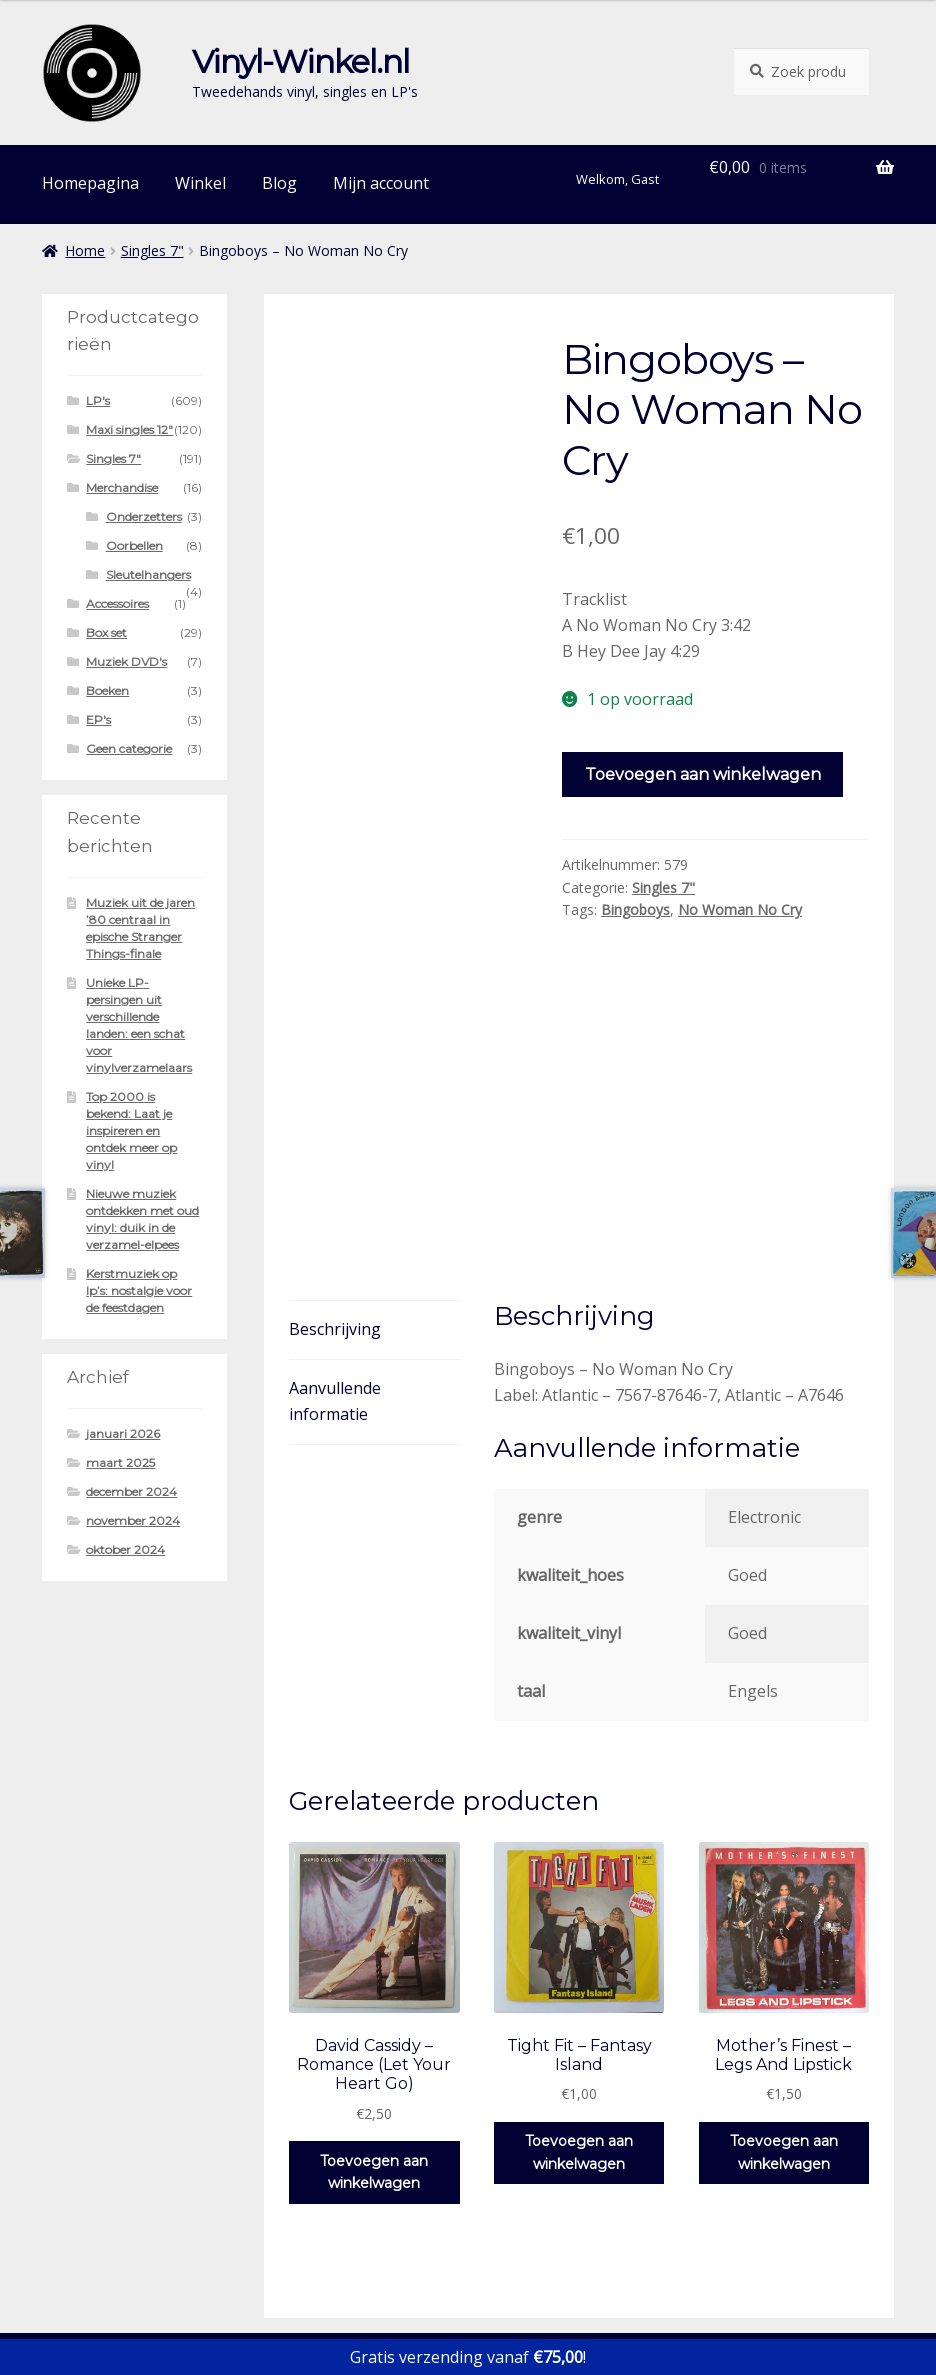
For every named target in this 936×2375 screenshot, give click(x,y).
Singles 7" (152, 250)
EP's (98, 719)
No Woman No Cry (740, 909)
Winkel (200, 183)
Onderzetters (144, 516)
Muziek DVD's (126, 661)
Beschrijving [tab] (335, 1150)
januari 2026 (123, 1433)
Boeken (107, 690)
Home (85, 250)
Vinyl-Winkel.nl (300, 61)
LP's (98, 400)
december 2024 (131, 1491)
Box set (106, 632)
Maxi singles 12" (129, 429)
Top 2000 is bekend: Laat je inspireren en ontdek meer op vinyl (131, 1130)
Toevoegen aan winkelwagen (703, 774)
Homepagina (90, 183)
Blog (279, 183)
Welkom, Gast (617, 179)
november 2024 (133, 1520)
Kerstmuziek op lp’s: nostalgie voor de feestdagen (139, 1290)
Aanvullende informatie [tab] (335, 1222)
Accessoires (117, 603)
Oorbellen (134, 545)
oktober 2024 (125, 1549)
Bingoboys (635, 909)
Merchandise (122, 487)
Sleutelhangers (148, 574)
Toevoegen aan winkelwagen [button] (374, 1993)
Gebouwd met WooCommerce (153, 2260)
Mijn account (381, 183)
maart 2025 (120, 1462)
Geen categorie (129, 748)
